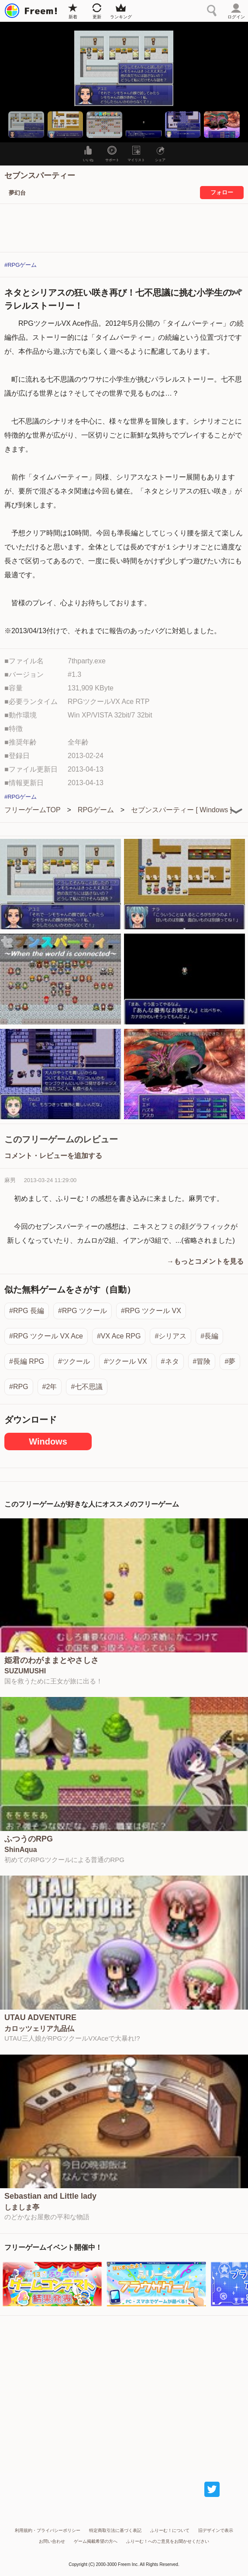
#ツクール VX (125, 1361)
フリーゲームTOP (32, 810)
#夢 (229, 1361)
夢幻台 (17, 193)
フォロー (221, 192)
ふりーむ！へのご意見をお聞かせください (167, 2541)
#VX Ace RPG (119, 1336)
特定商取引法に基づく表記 (115, 2530)
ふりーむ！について (169, 2530)
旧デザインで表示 (215, 2530)
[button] (26, 124)
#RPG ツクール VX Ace (46, 1336)
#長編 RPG (26, 1361)
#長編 (209, 1336)
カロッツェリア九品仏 (39, 2028)
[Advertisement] (124, 2390)
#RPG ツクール (82, 1310)
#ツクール (74, 1361)
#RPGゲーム (20, 265)
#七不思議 (87, 1386)
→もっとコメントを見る (205, 1261)
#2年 (49, 1386)
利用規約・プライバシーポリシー (47, 2530)
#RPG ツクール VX (151, 1310)
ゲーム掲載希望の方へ (95, 2541)
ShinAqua (20, 1849)
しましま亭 (21, 2207)
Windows (48, 1441)
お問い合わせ (52, 2541)
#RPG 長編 (26, 1310)
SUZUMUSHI (25, 1671)
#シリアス (170, 1336)
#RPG (18, 1386)
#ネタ (170, 1361)
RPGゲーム (96, 810)
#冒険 (202, 1361)
